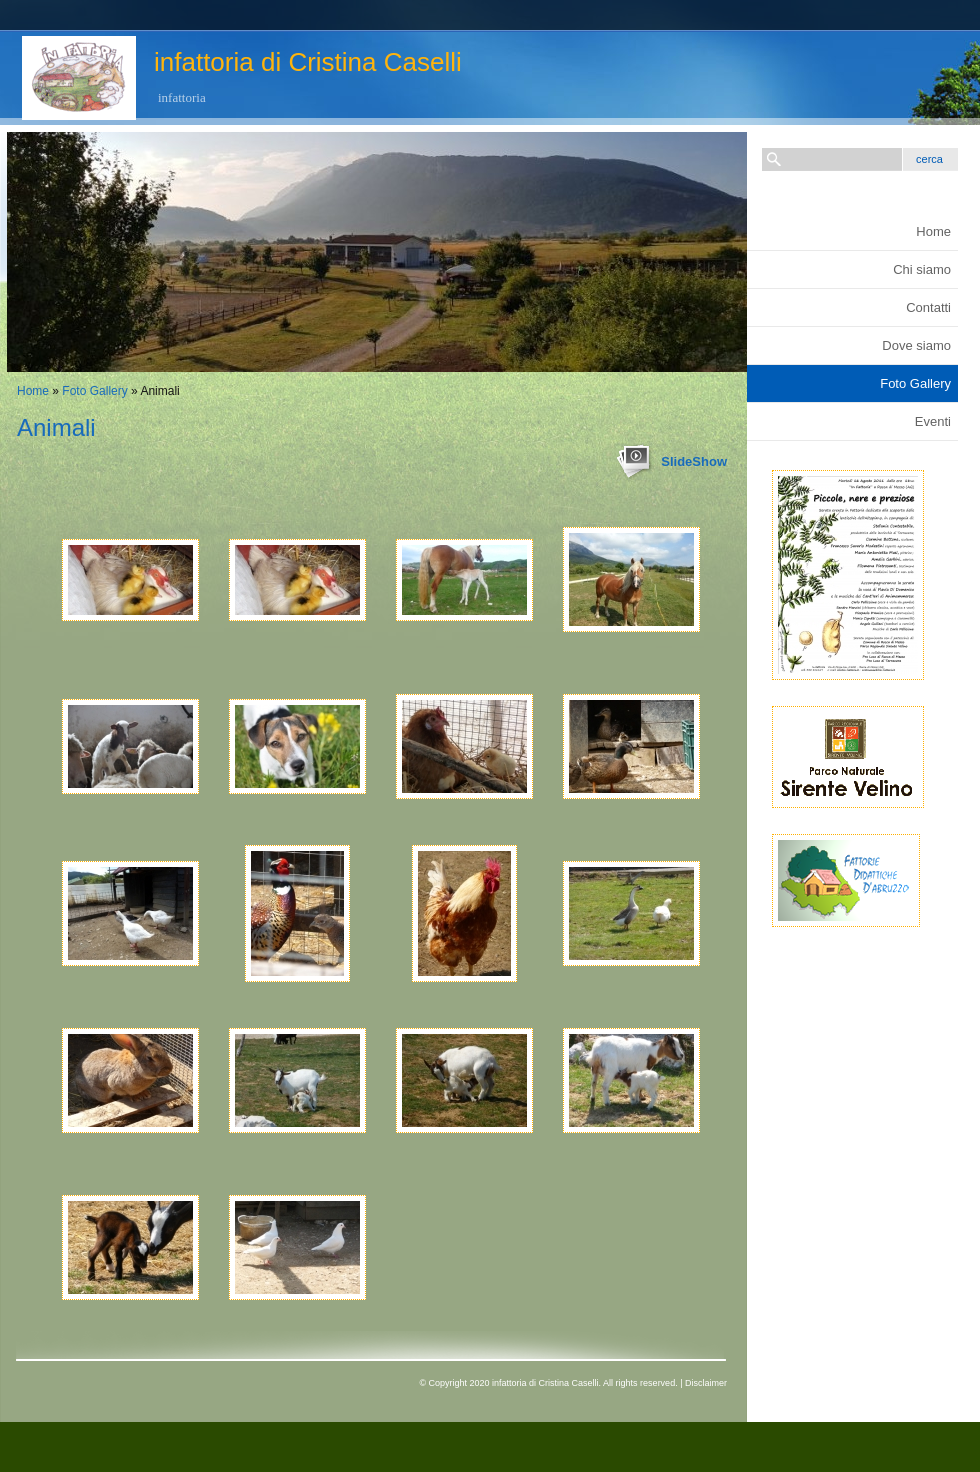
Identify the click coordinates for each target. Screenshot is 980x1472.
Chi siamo (922, 269)
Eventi (933, 421)
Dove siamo (916, 345)
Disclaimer (706, 1383)
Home (33, 391)
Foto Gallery (94, 391)
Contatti (928, 307)
